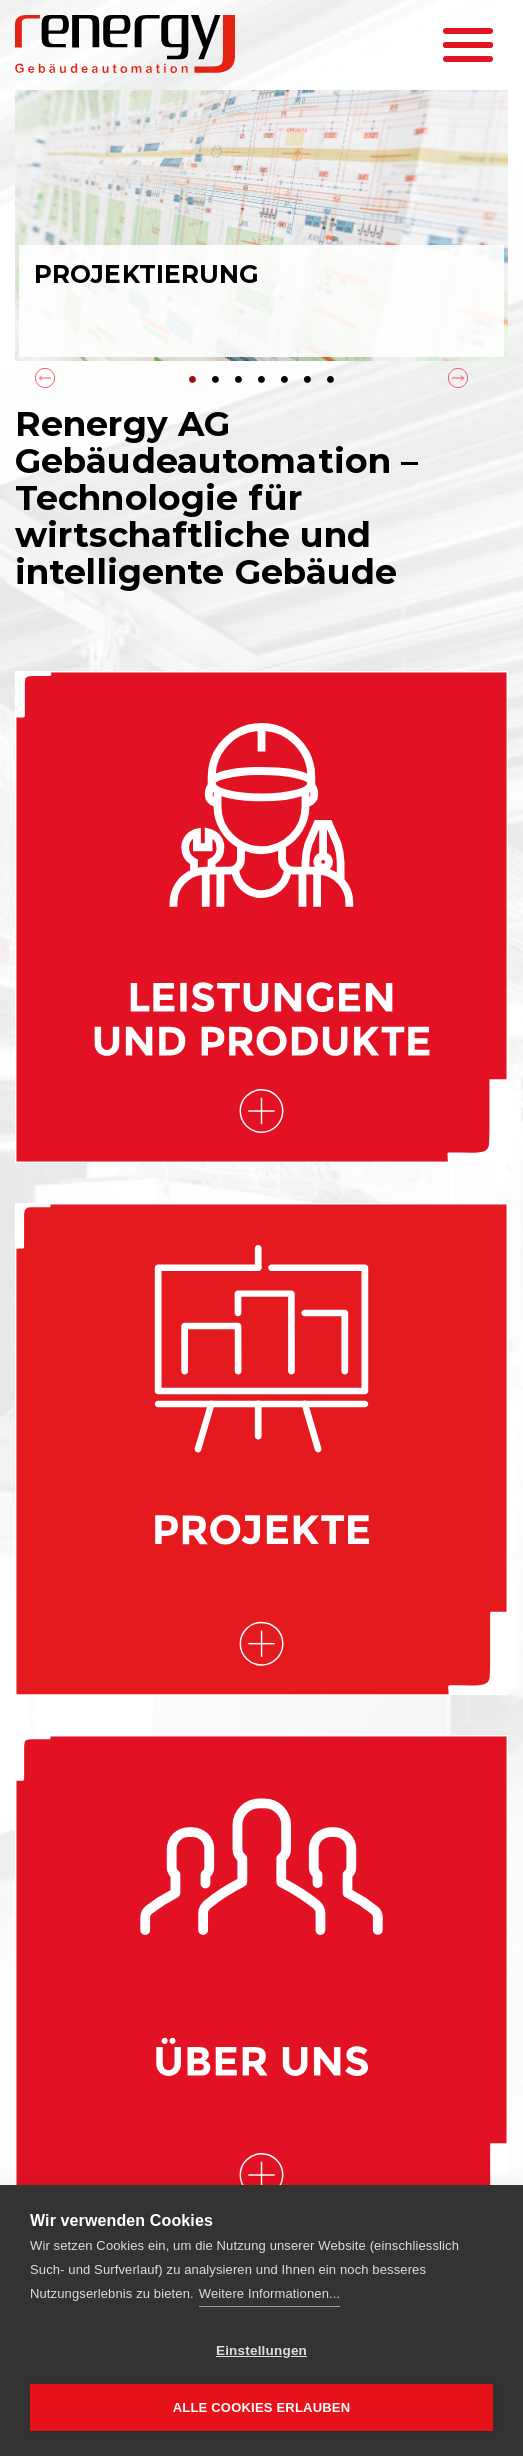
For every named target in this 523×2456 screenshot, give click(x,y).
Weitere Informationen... (269, 2293)
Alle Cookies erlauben (262, 2407)
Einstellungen (261, 2350)
